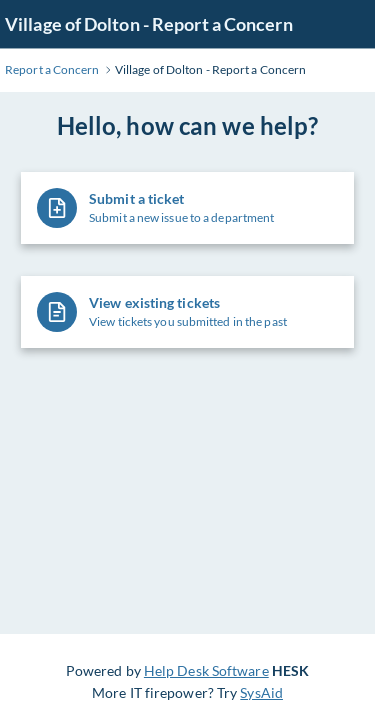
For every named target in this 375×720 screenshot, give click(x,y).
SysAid (261, 692)
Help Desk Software (206, 670)
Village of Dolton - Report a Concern (149, 24)
